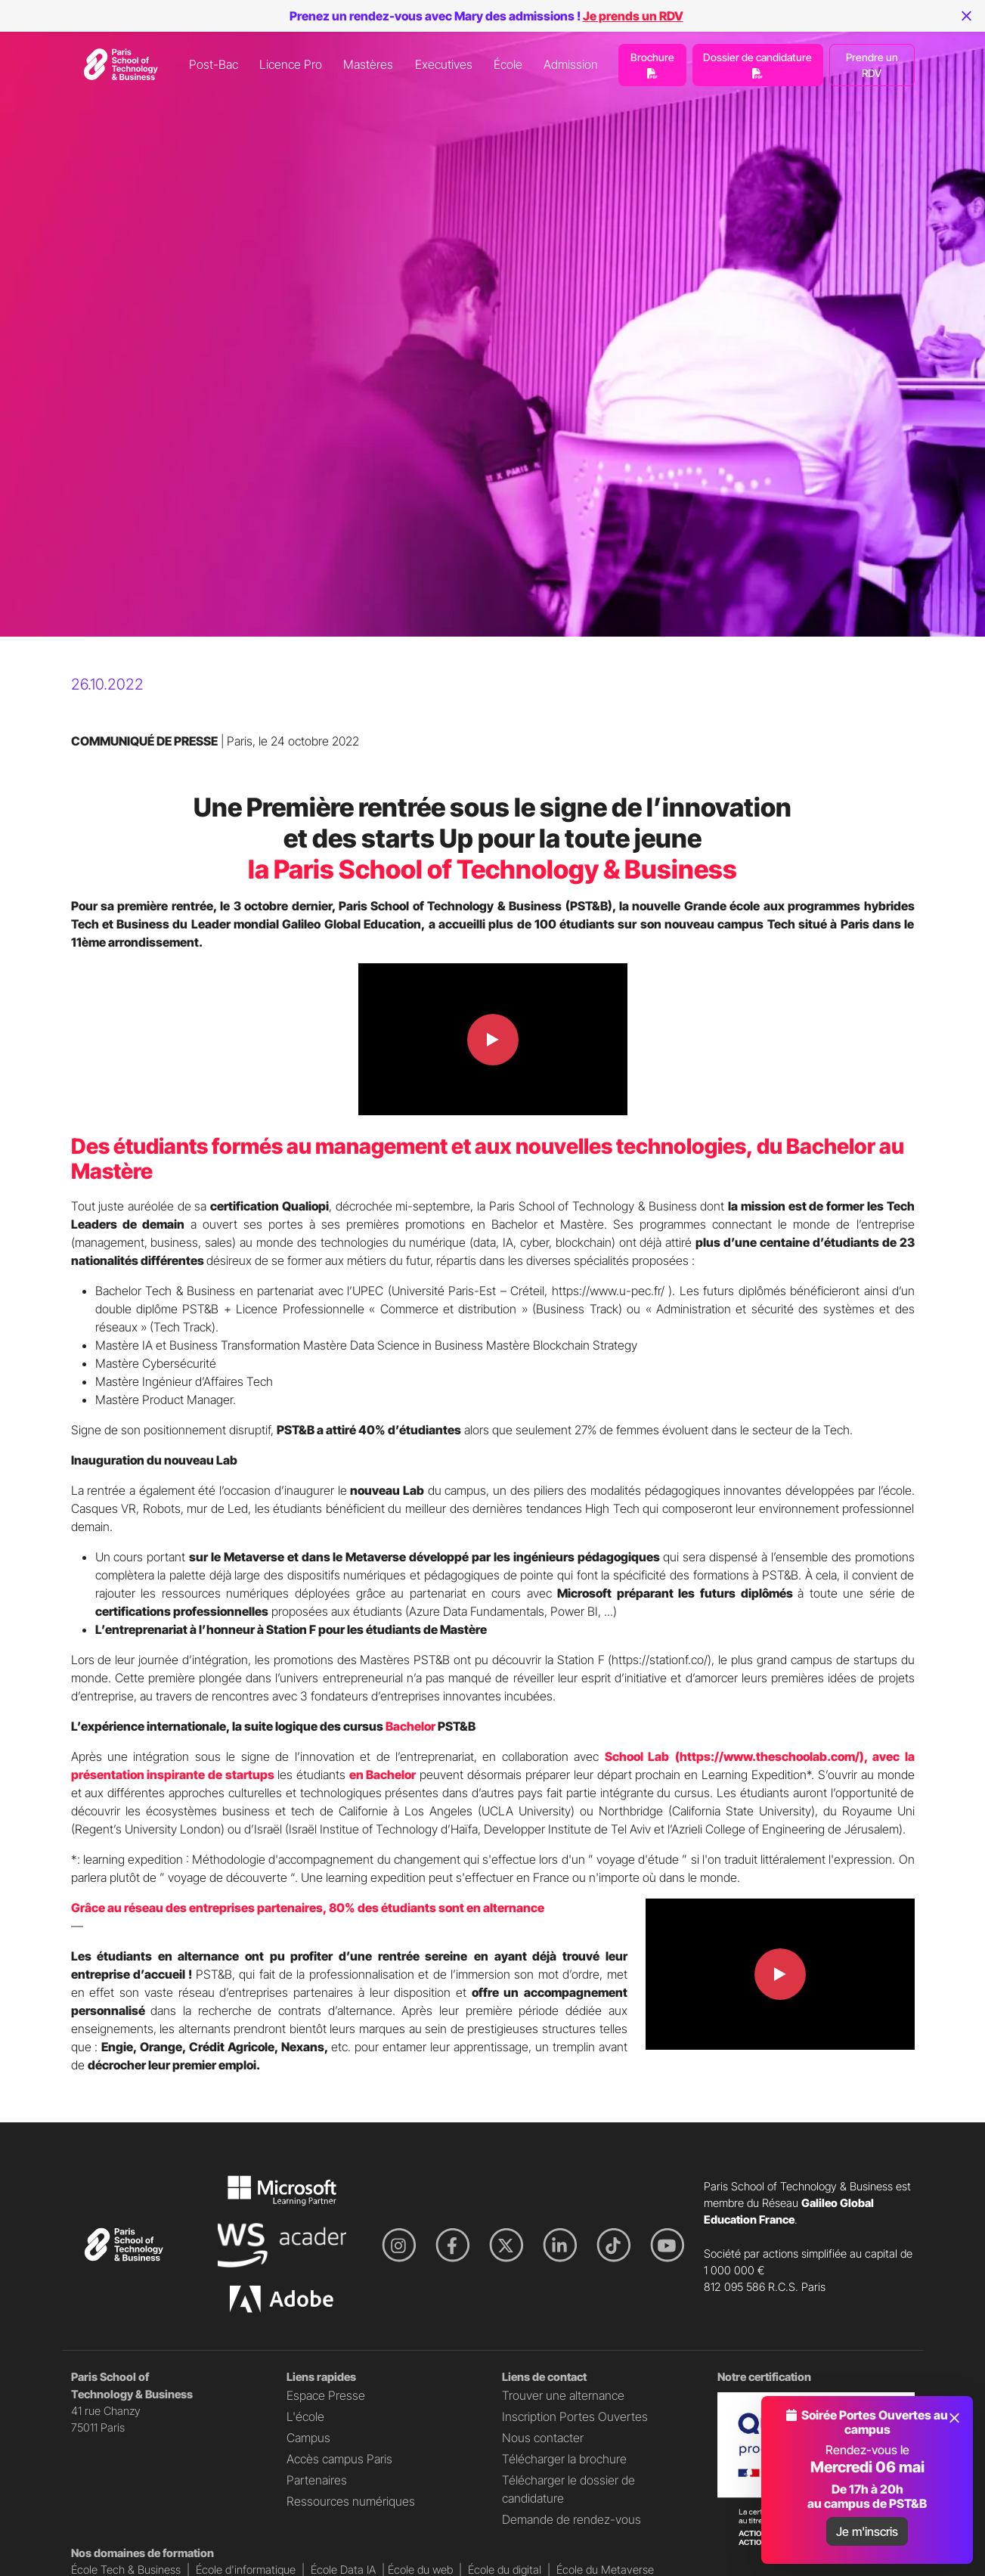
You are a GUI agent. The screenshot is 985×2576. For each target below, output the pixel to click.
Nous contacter (543, 2437)
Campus (308, 2437)
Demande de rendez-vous (571, 2519)
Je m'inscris (867, 2531)
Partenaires (317, 2480)
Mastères (368, 64)
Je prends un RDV (633, 15)
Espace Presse (326, 2395)
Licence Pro (290, 64)
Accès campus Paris (339, 2458)
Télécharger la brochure (564, 2458)
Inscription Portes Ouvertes (575, 2416)
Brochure (652, 65)
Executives (443, 64)
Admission (571, 64)
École (508, 64)
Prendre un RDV (872, 65)
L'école (305, 2416)
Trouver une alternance (563, 2395)
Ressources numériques (351, 2501)
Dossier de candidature (757, 65)
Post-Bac (213, 64)
